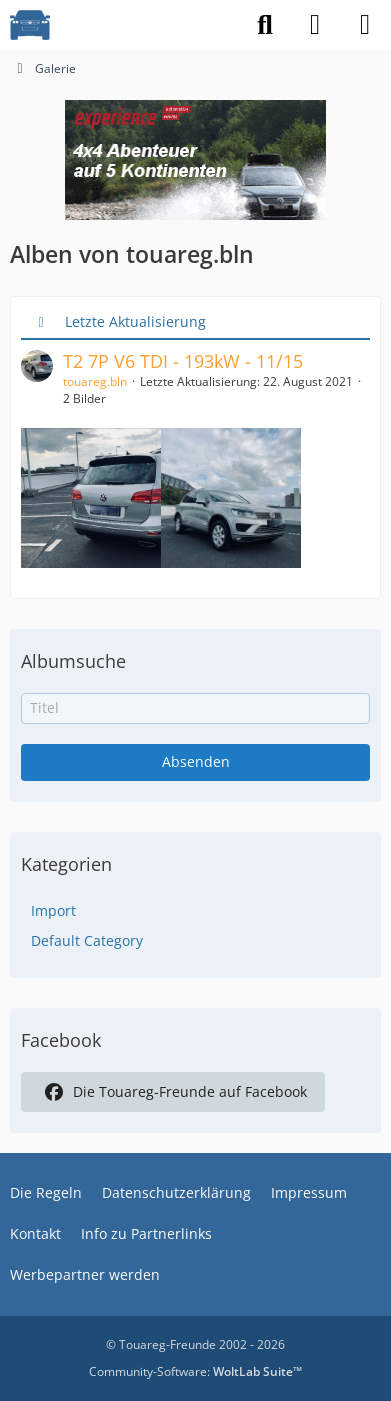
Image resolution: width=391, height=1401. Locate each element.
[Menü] (365, 25)
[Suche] (265, 25)
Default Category (87, 940)
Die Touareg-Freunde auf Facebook (173, 1092)
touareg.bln (95, 381)
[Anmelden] (315, 25)
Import (53, 910)
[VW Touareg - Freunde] (30, 25)
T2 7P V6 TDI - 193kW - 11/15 (183, 361)
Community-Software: (195, 1371)
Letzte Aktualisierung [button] (135, 321)
